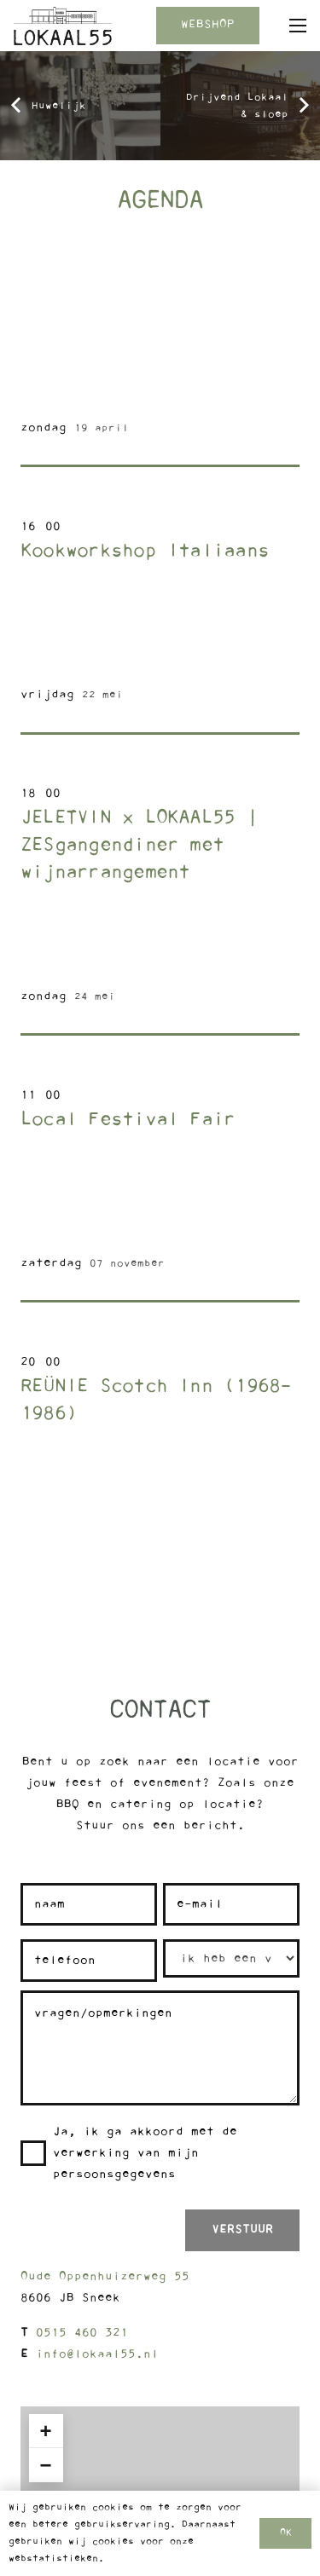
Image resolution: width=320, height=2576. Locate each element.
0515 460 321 (82, 2333)
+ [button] (46, 2430)
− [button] (46, 2464)
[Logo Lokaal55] (63, 26)
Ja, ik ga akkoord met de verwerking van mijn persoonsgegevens (145, 2153)
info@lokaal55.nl (97, 2354)
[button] (297, 25)
